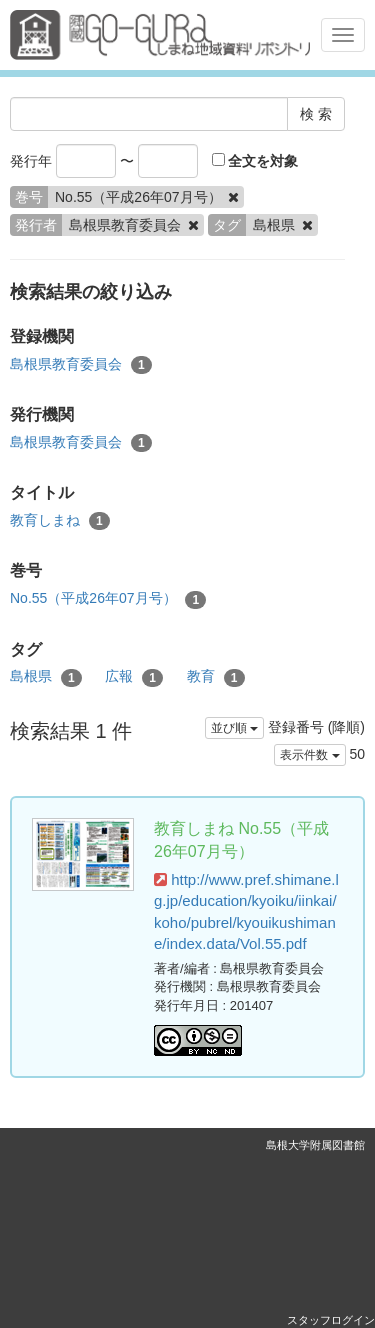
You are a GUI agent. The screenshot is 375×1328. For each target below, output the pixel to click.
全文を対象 (255, 161)
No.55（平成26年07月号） (108, 599)
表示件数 (309, 755)
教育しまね (60, 521)
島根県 (46, 677)
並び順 (234, 728)
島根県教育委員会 (81, 365)
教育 (216, 677)
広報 (134, 677)
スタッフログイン (331, 1320)
